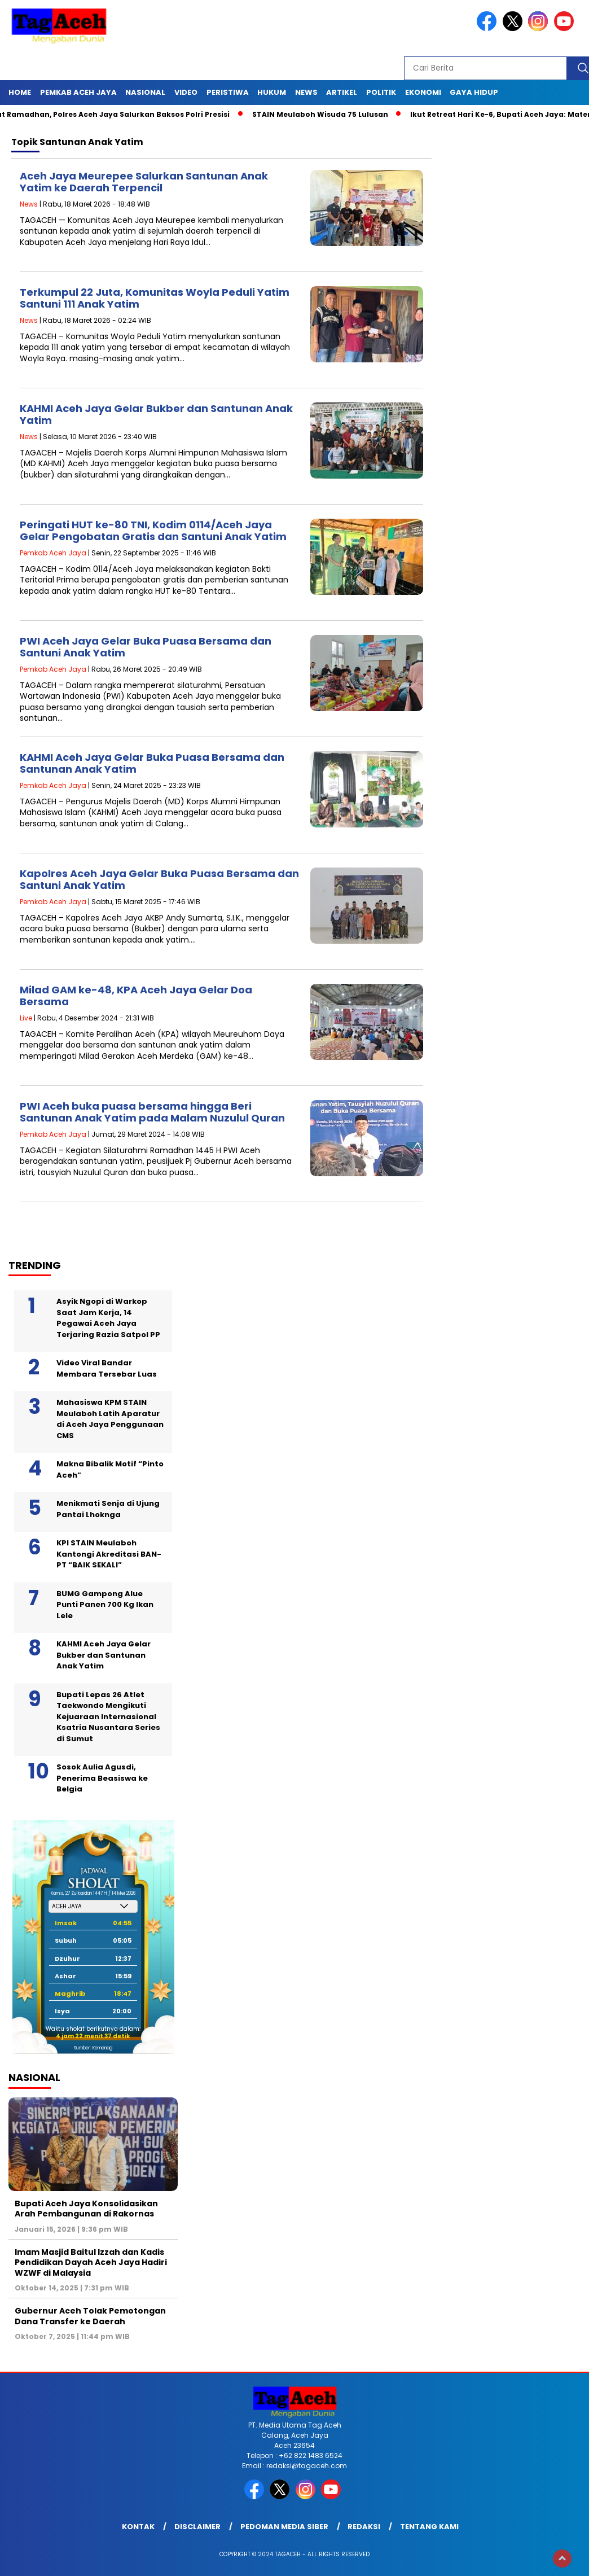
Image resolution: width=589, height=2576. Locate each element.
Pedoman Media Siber (284, 2526)
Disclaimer (197, 2526)
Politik (381, 92)
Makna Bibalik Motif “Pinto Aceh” (110, 1469)
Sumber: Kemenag (93, 2048)
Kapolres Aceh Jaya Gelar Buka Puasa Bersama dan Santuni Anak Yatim (159, 879)
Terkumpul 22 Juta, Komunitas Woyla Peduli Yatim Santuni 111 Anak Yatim (154, 298)
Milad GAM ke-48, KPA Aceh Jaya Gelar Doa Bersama (136, 996)
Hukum (271, 92)
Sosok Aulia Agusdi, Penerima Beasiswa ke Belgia (102, 1778)
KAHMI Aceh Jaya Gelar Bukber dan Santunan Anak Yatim (156, 414)
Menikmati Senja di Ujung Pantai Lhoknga (108, 1509)
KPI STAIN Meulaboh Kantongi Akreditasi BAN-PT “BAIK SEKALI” (108, 1553)
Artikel (341, 92)
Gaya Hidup (474, 92)
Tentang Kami (429, 2526)
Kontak (138, 2526)
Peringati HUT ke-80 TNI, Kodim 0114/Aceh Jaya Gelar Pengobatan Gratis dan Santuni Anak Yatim (153, 531)
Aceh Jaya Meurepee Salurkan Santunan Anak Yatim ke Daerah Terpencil (144, 182)
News (306, 92)
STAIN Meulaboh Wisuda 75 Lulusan (327, 114)
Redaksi (364, 2526)
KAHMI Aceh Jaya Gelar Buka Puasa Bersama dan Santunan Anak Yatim (152, 763)
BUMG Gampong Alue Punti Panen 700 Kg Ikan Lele (104, 1604)
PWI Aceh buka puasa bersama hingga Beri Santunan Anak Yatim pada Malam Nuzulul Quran (152, 1112)
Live (26, 1018)
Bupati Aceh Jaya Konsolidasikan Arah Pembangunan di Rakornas (86, 2208)
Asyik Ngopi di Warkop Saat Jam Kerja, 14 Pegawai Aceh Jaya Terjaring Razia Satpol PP (108, 1318)
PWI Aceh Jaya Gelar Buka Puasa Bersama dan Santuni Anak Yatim (145, 647)
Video (185, 92)
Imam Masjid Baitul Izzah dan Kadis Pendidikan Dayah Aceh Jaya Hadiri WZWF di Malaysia (91, 2262)
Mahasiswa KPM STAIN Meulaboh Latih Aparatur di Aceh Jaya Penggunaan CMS (110, 1419)
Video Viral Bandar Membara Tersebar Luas (106, 1368)
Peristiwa (227, 92)
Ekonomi (423, 92)
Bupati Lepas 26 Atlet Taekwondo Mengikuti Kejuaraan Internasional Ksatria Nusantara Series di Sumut (108, 1716)
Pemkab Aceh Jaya (78, 92)
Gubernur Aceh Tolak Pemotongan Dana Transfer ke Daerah (90, 2316)
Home (19, 92)
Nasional (145, 92)
